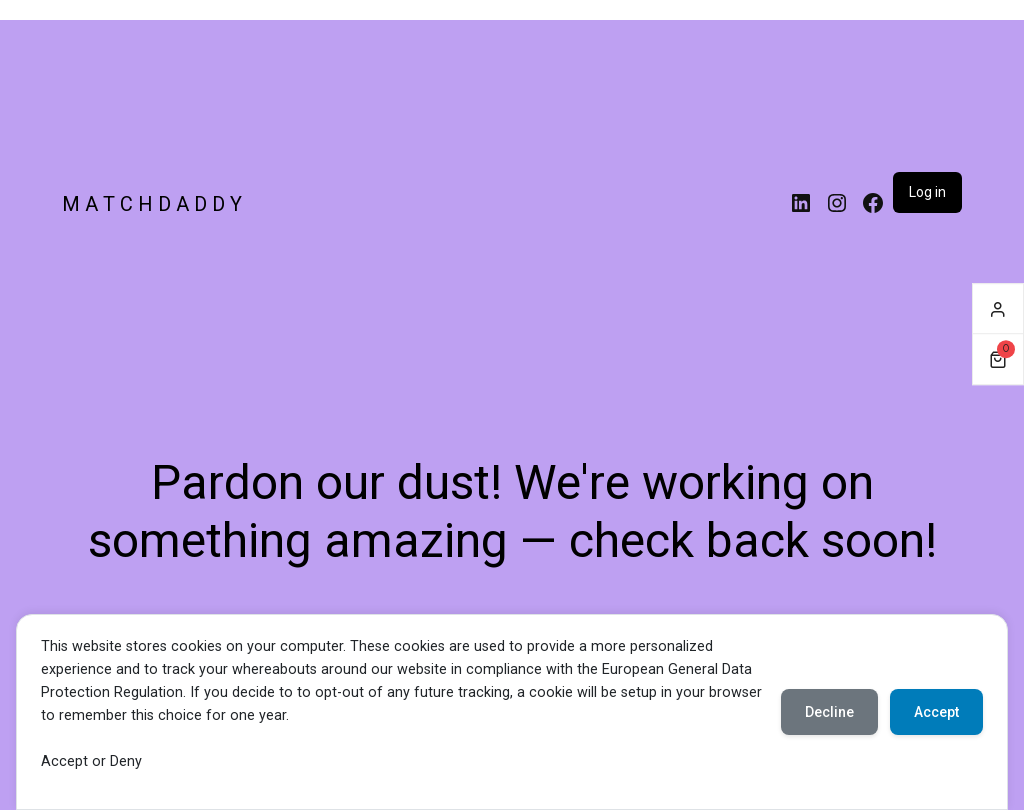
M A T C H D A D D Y (152, 204)
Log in (927, 192)
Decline (829, 712)
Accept (936, 712)
